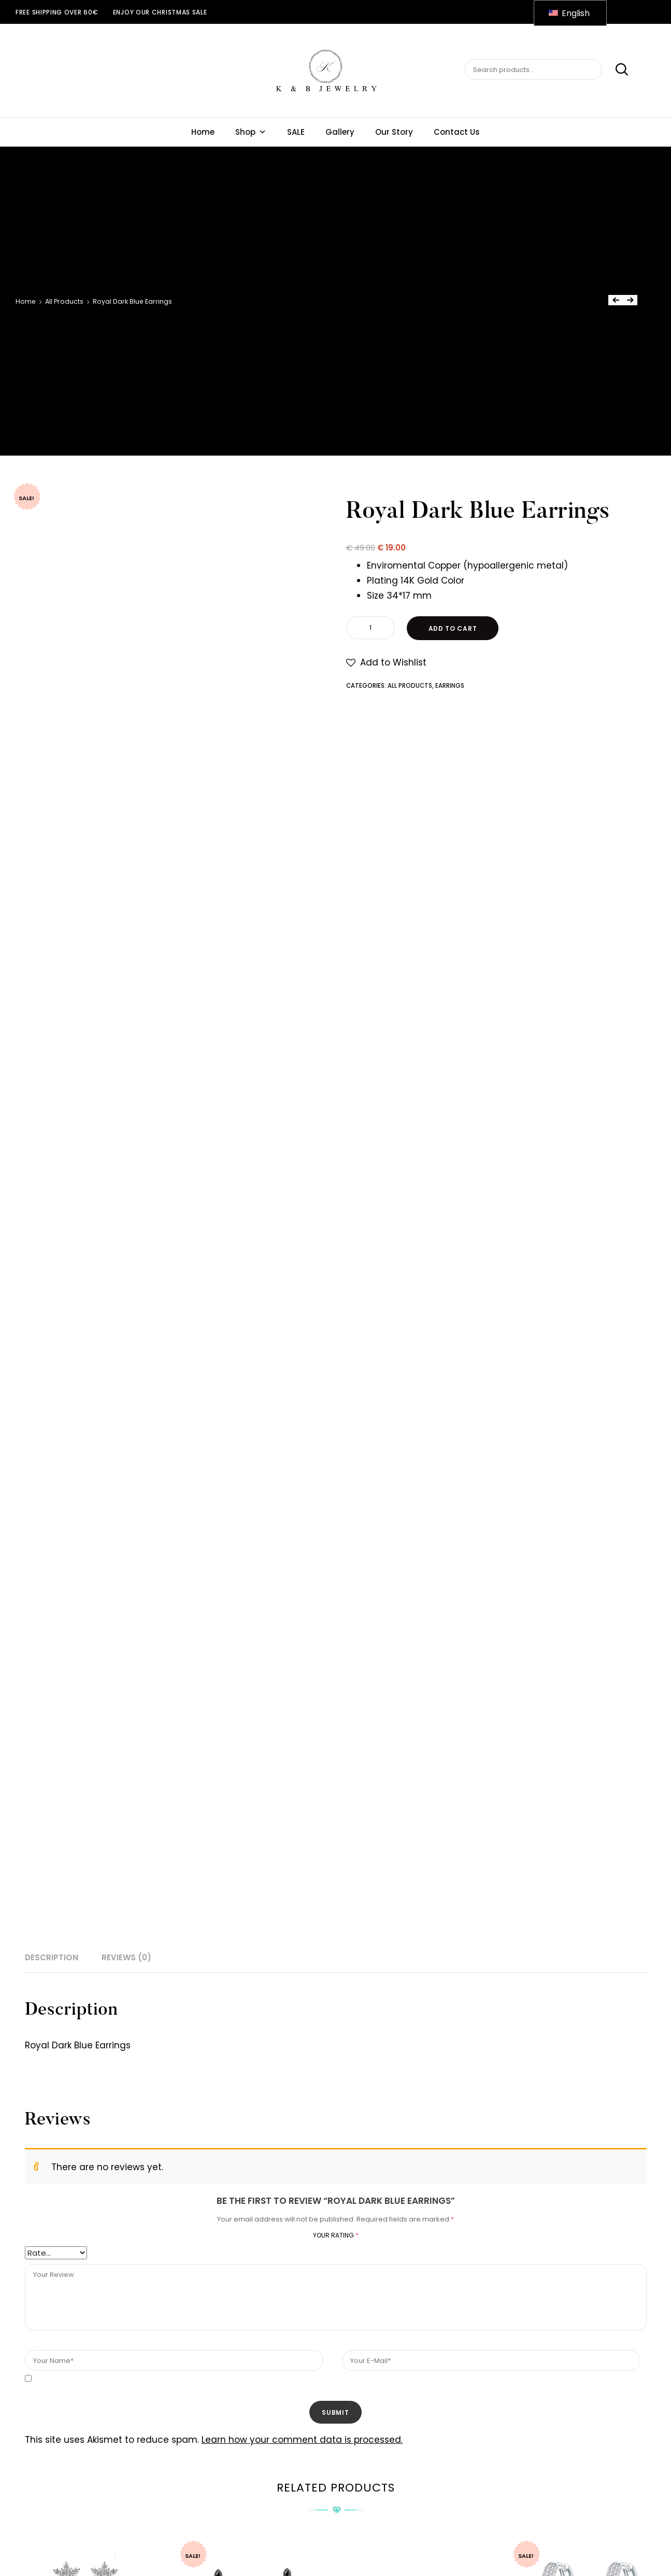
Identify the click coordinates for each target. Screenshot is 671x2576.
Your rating (336, 2235)
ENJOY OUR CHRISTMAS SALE (160, 12)
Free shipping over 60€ (57, 12)
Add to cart (453, 628)
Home (203, 131)
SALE (296, 131)
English (569, 13)
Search (616, 70)
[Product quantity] (370, 627)
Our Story (394, 131)
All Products (64, 301)
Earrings (449, 686)
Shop (250, 132)
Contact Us (457, 131)
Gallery (339, 131)
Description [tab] (51, 1957)
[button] (386, 663)
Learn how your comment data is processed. (302, 2439)
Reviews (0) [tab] (126, 1957)
